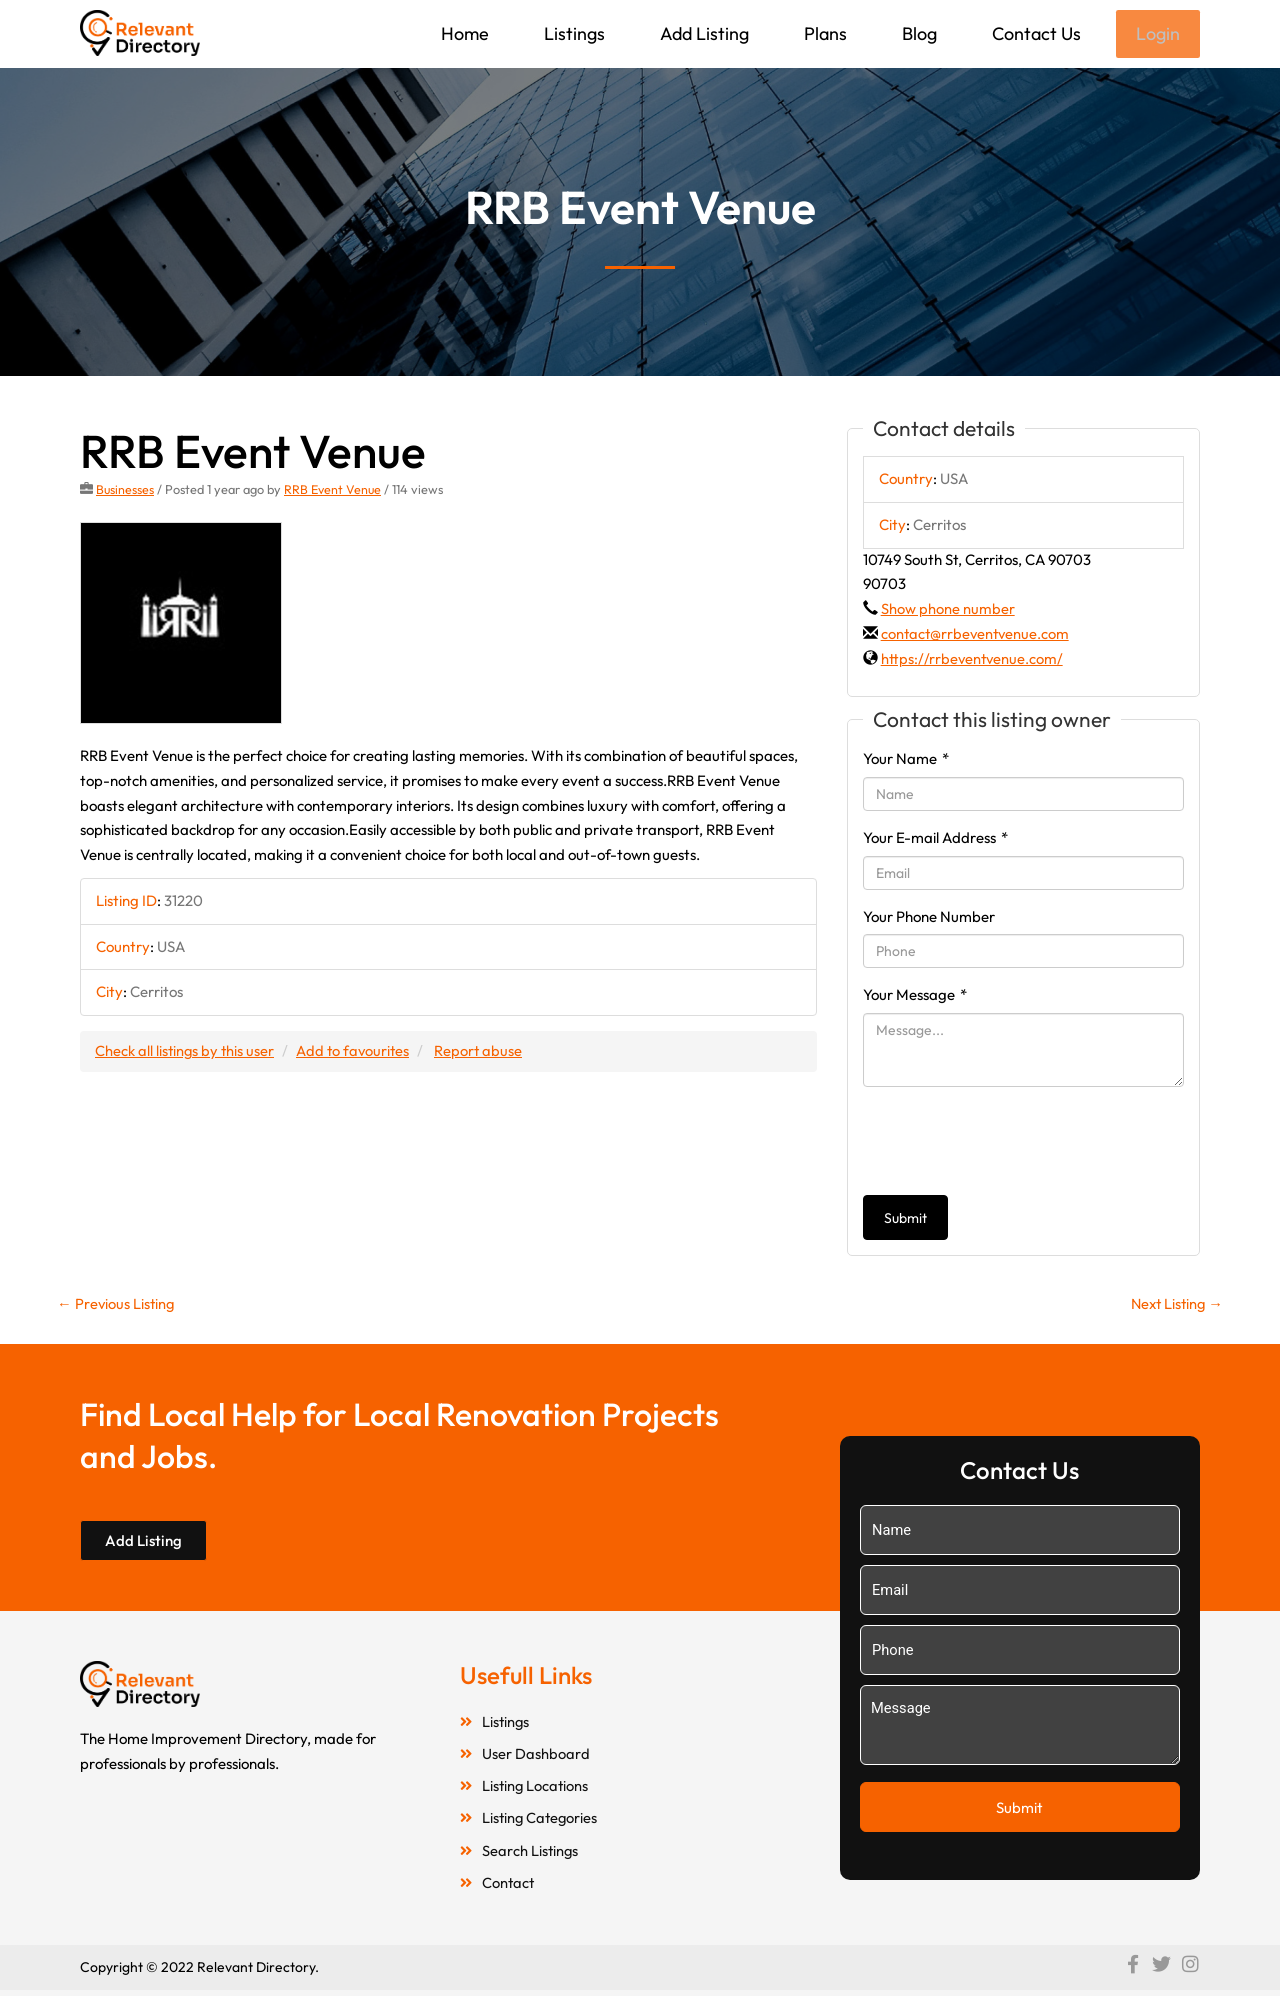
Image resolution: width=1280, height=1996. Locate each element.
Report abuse (484, 1052)
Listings (572, 33)
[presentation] (1015, 1143)
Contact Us (1034, 33)
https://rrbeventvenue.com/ (973, 660)
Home (463, 33)
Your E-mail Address (935, 839)
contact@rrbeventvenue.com (977, 635)
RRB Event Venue (335, 491)
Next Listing (1174, 1305)
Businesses (125, 491)
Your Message (915, 996)
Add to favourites (357, 1052)
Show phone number (948, 610)
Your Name (906, 760)
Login (1157, 34)
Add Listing (702, 33)
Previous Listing (117, 1305)
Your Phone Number (929, 918)
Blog (917, 33)
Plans (823, 33)
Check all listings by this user (186, 1052)
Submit (905, 1220)
